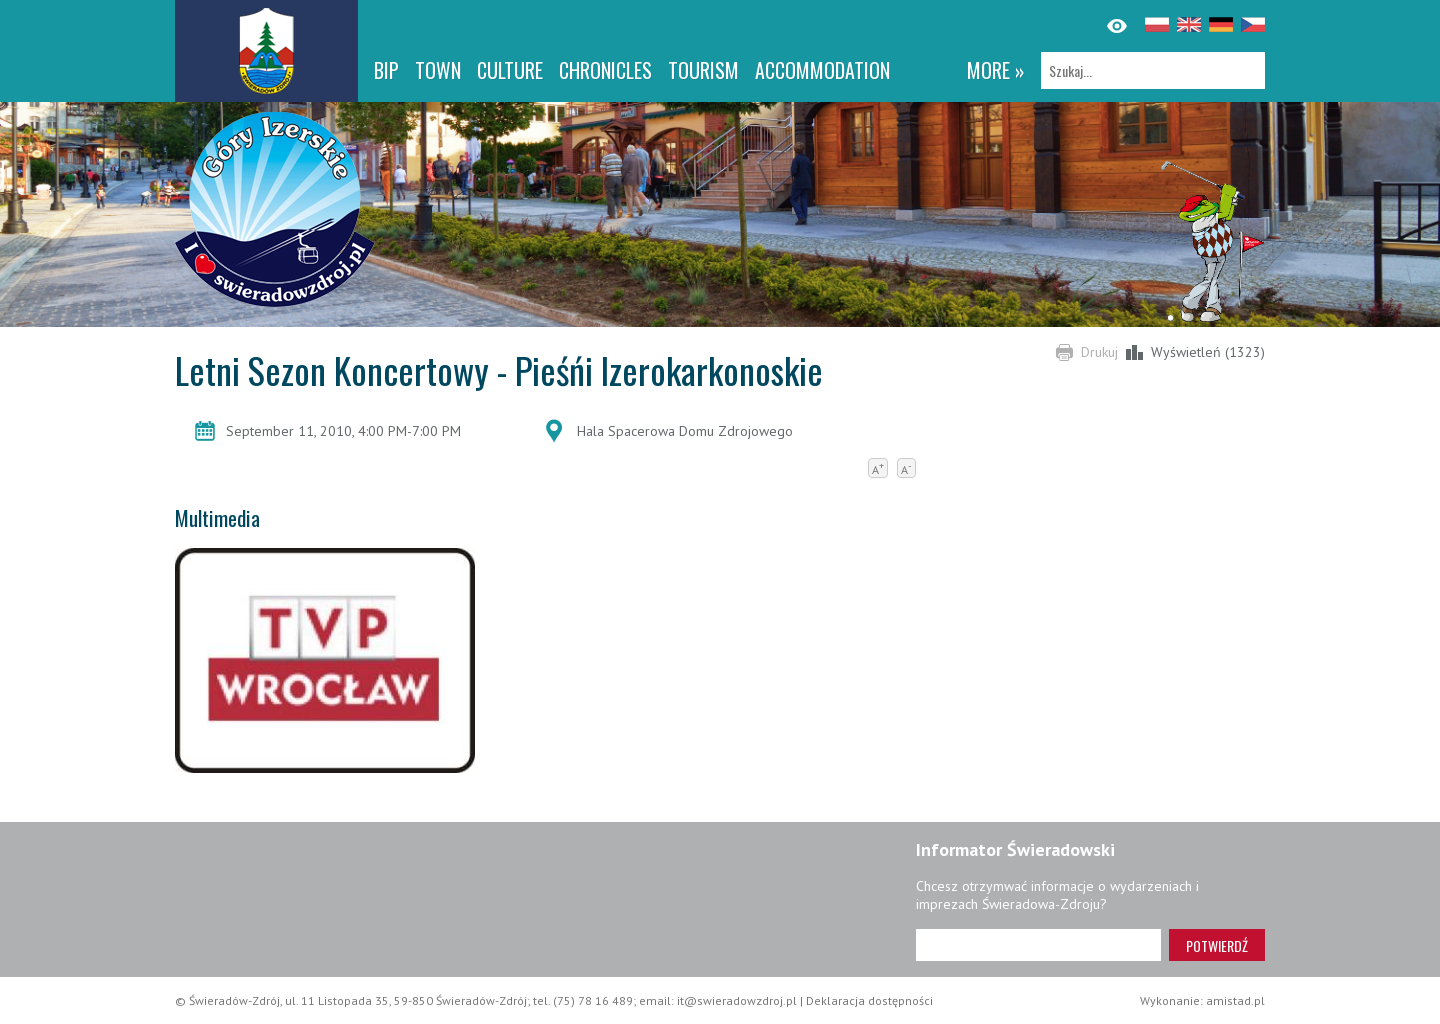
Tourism (703, 70)
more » (996, 70)
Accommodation (822, 70)
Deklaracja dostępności (869, 1000)
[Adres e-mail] (1038, 945)
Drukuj (1099, 352)
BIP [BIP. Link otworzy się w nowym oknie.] (386, 70)
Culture (510, 70)
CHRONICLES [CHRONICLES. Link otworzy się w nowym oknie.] (605, 70)
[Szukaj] (1153, 70)
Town (438, 70)
